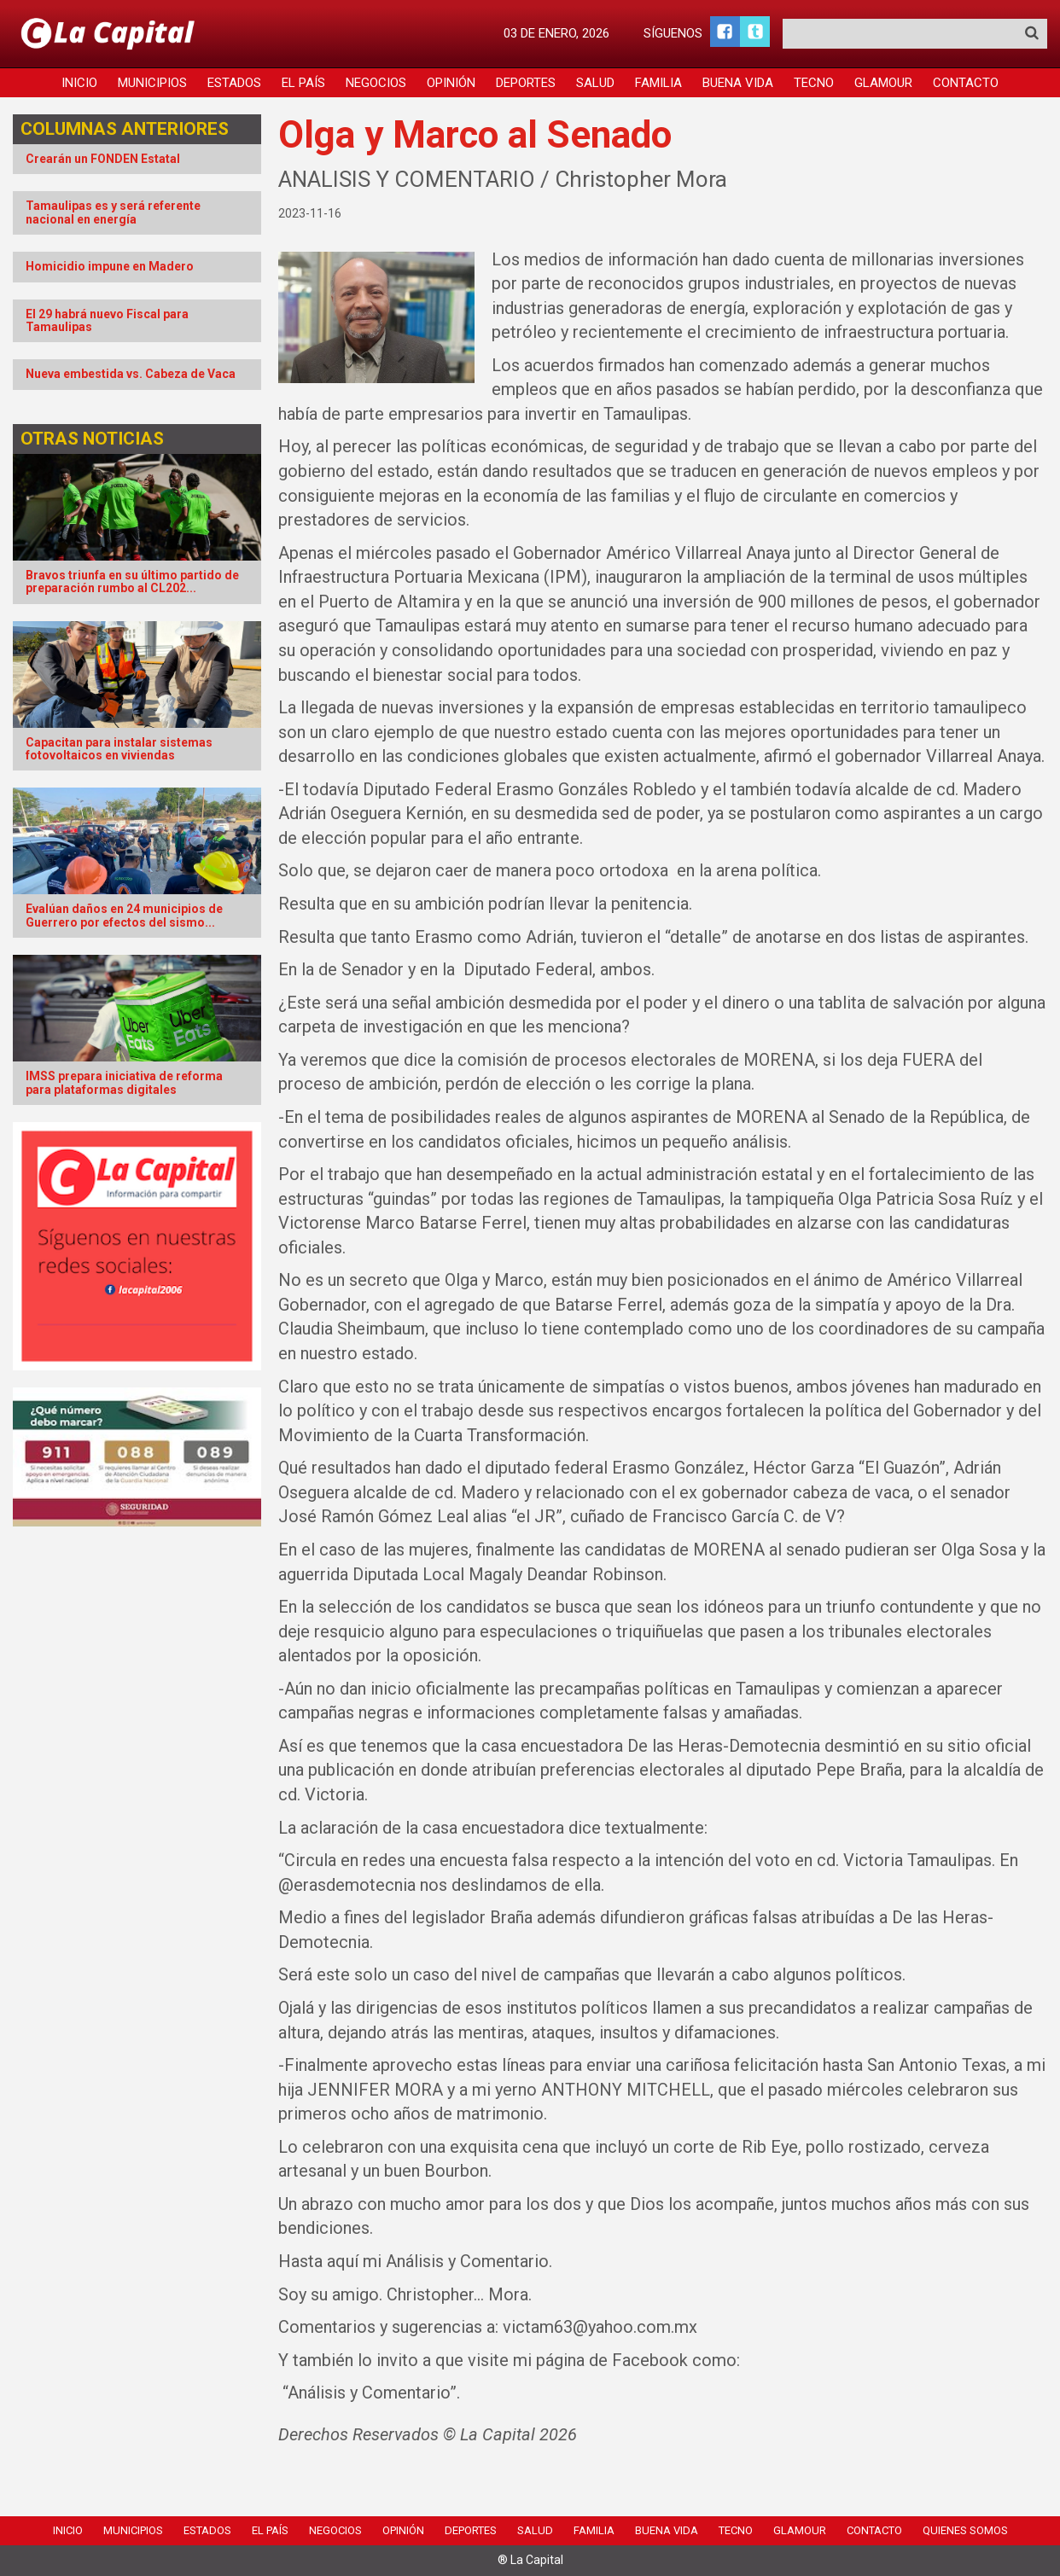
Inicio (79, 82)
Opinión (451, 82)
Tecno (814, 82)
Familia (658, 82)
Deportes (526, 82)
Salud (595, 82)
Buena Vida (737, 82)
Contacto (966, 82)
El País (303, 82)
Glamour (883, 82)
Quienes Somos (965, 2530)
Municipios (152, 82)
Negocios (376, 82)
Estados (234, 82)
